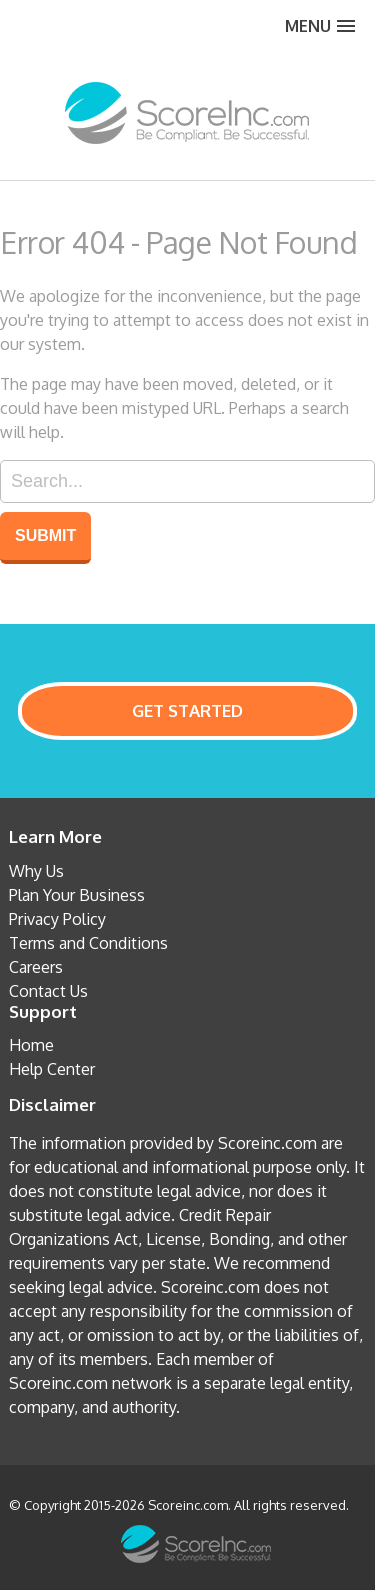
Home (31, 1045)
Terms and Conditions (88, 943)
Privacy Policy (57, 919)
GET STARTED (187, 710)
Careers (36, 967)
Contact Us (48, 991)
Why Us (36, 871)
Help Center (52, 1069)
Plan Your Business (77, 895)
